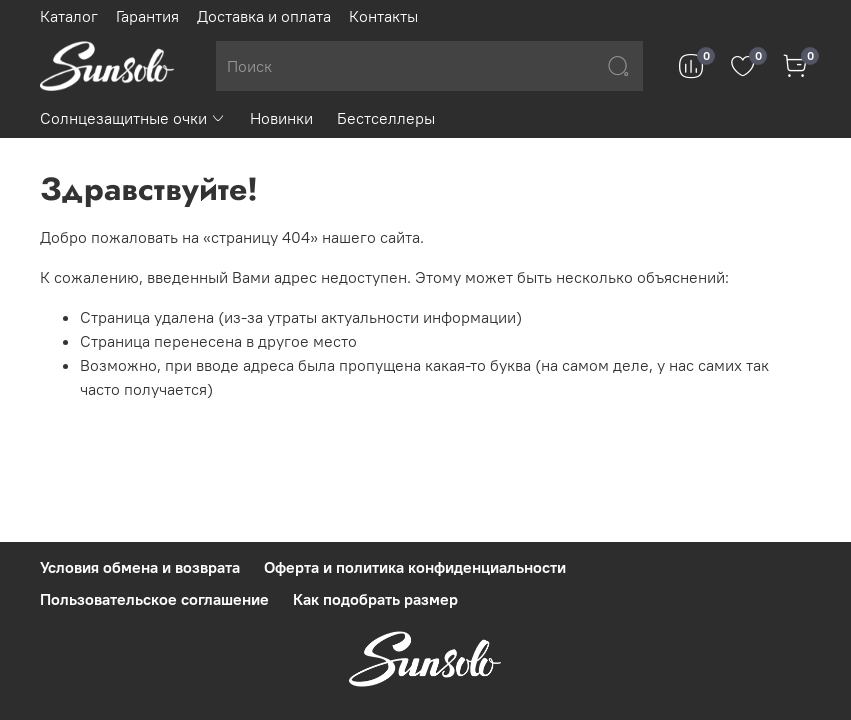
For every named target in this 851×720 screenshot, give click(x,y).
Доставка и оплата (264, 16)
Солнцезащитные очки (133, 118)
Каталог (69, 16)
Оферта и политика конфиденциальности (415, 567)
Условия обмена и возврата (140, 567)
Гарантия (147, 16)
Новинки (281, 118)
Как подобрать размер (375, 599)
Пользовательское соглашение (154, 599)
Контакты (383, 16)
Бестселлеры (386, 118)
